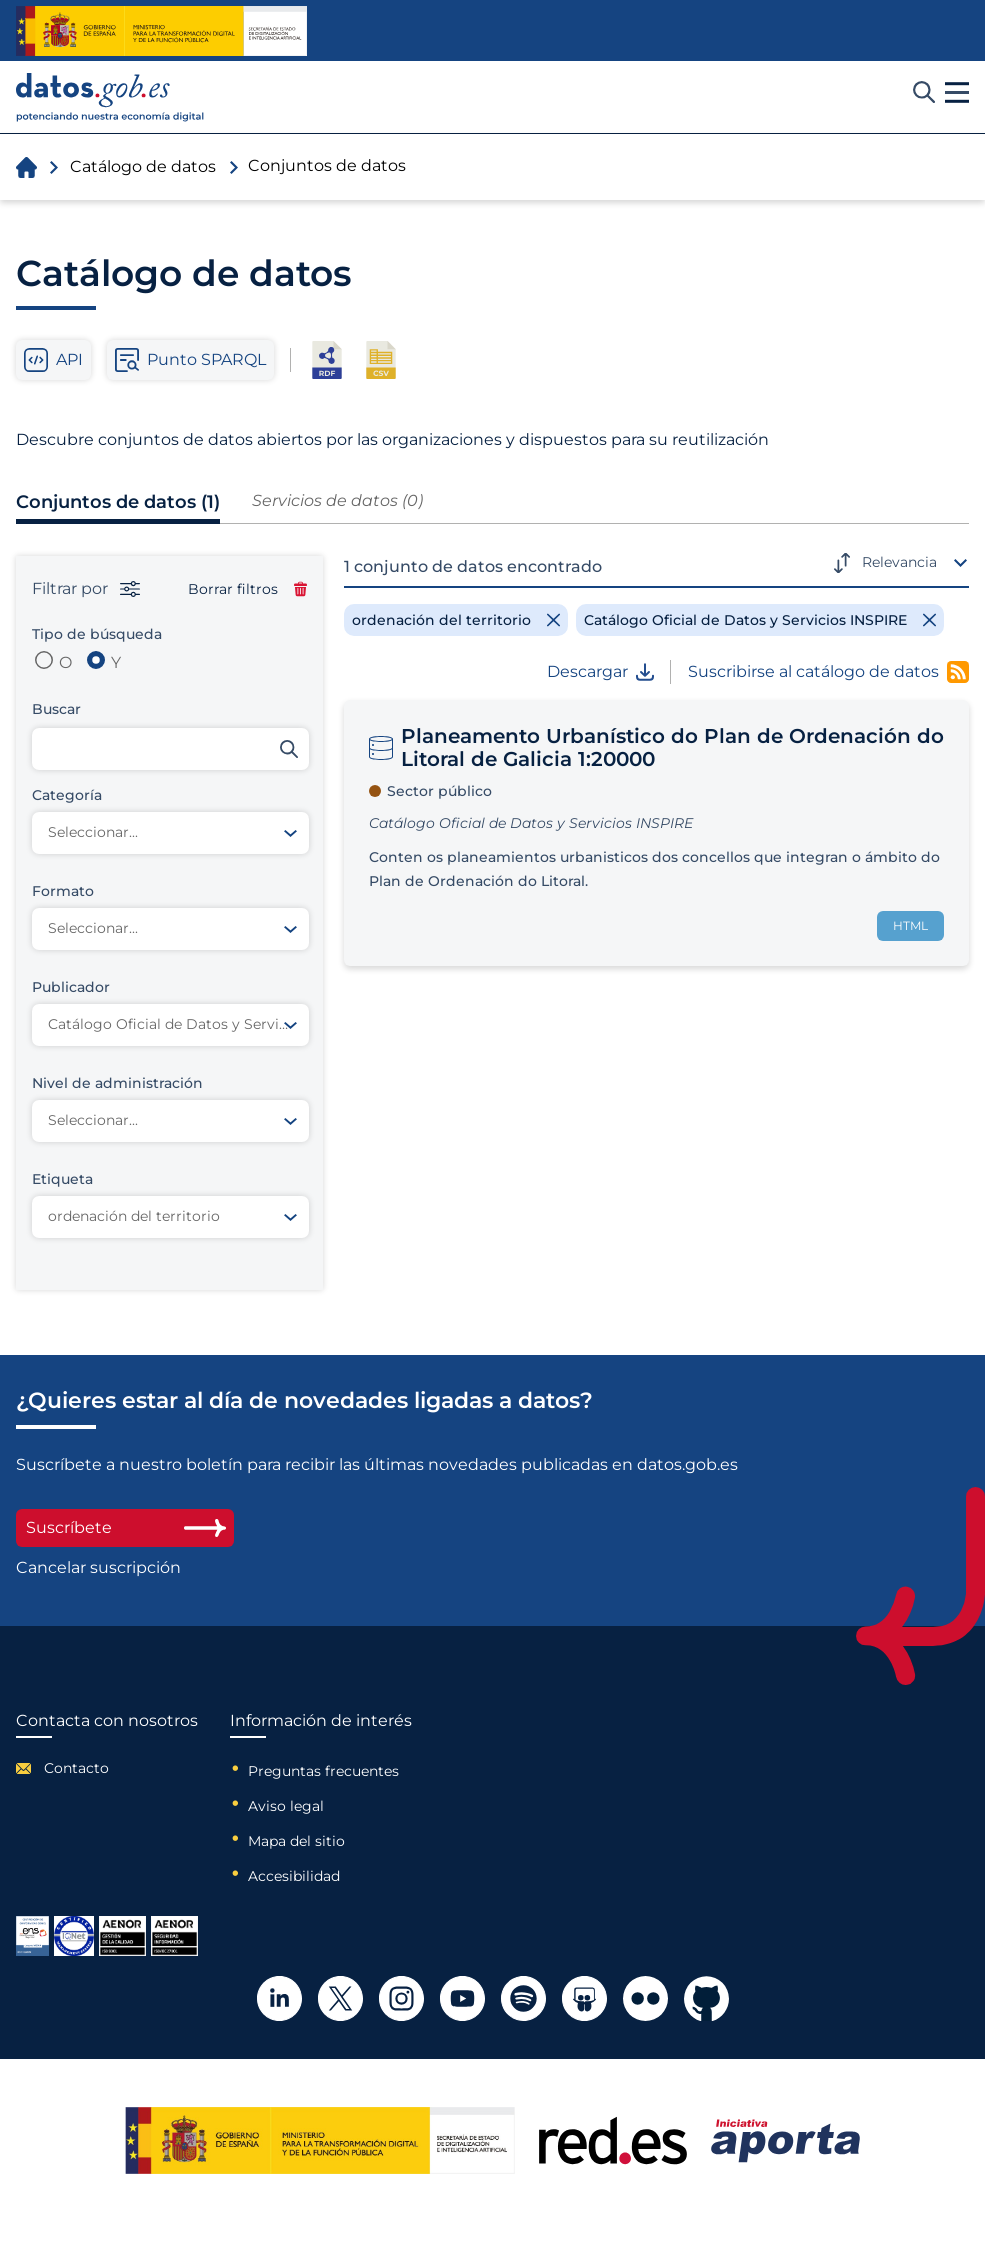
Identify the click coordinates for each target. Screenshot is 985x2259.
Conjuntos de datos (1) (118, 502)
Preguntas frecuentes (323, 1771)
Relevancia (899, 562)
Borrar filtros (247, 589)
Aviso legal (286, 1806)
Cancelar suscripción (98, 1568)
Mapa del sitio (296, 1841)
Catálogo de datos (143, 166)
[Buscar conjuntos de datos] (170, 749)
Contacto (76, 1768)
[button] (957, 93)
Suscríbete (125, 1527)
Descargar (600, 672)
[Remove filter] (456, 620)
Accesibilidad (294, 1876)
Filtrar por (86, 589)
